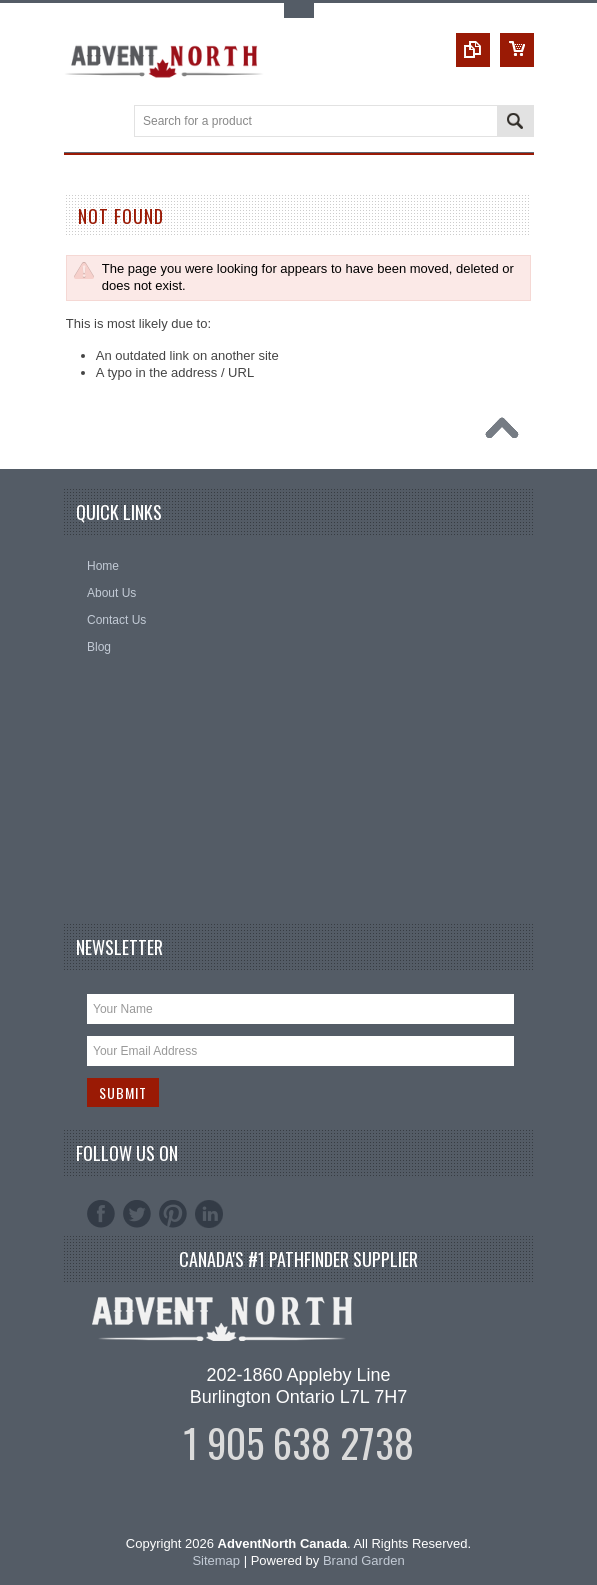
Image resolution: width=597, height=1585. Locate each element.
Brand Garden (364, 1560)
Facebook (101, 1214)
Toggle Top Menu (299, 10)
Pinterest (173, 1214)
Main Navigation (81, 122)
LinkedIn (209, 1214)
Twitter (137, 1214)
